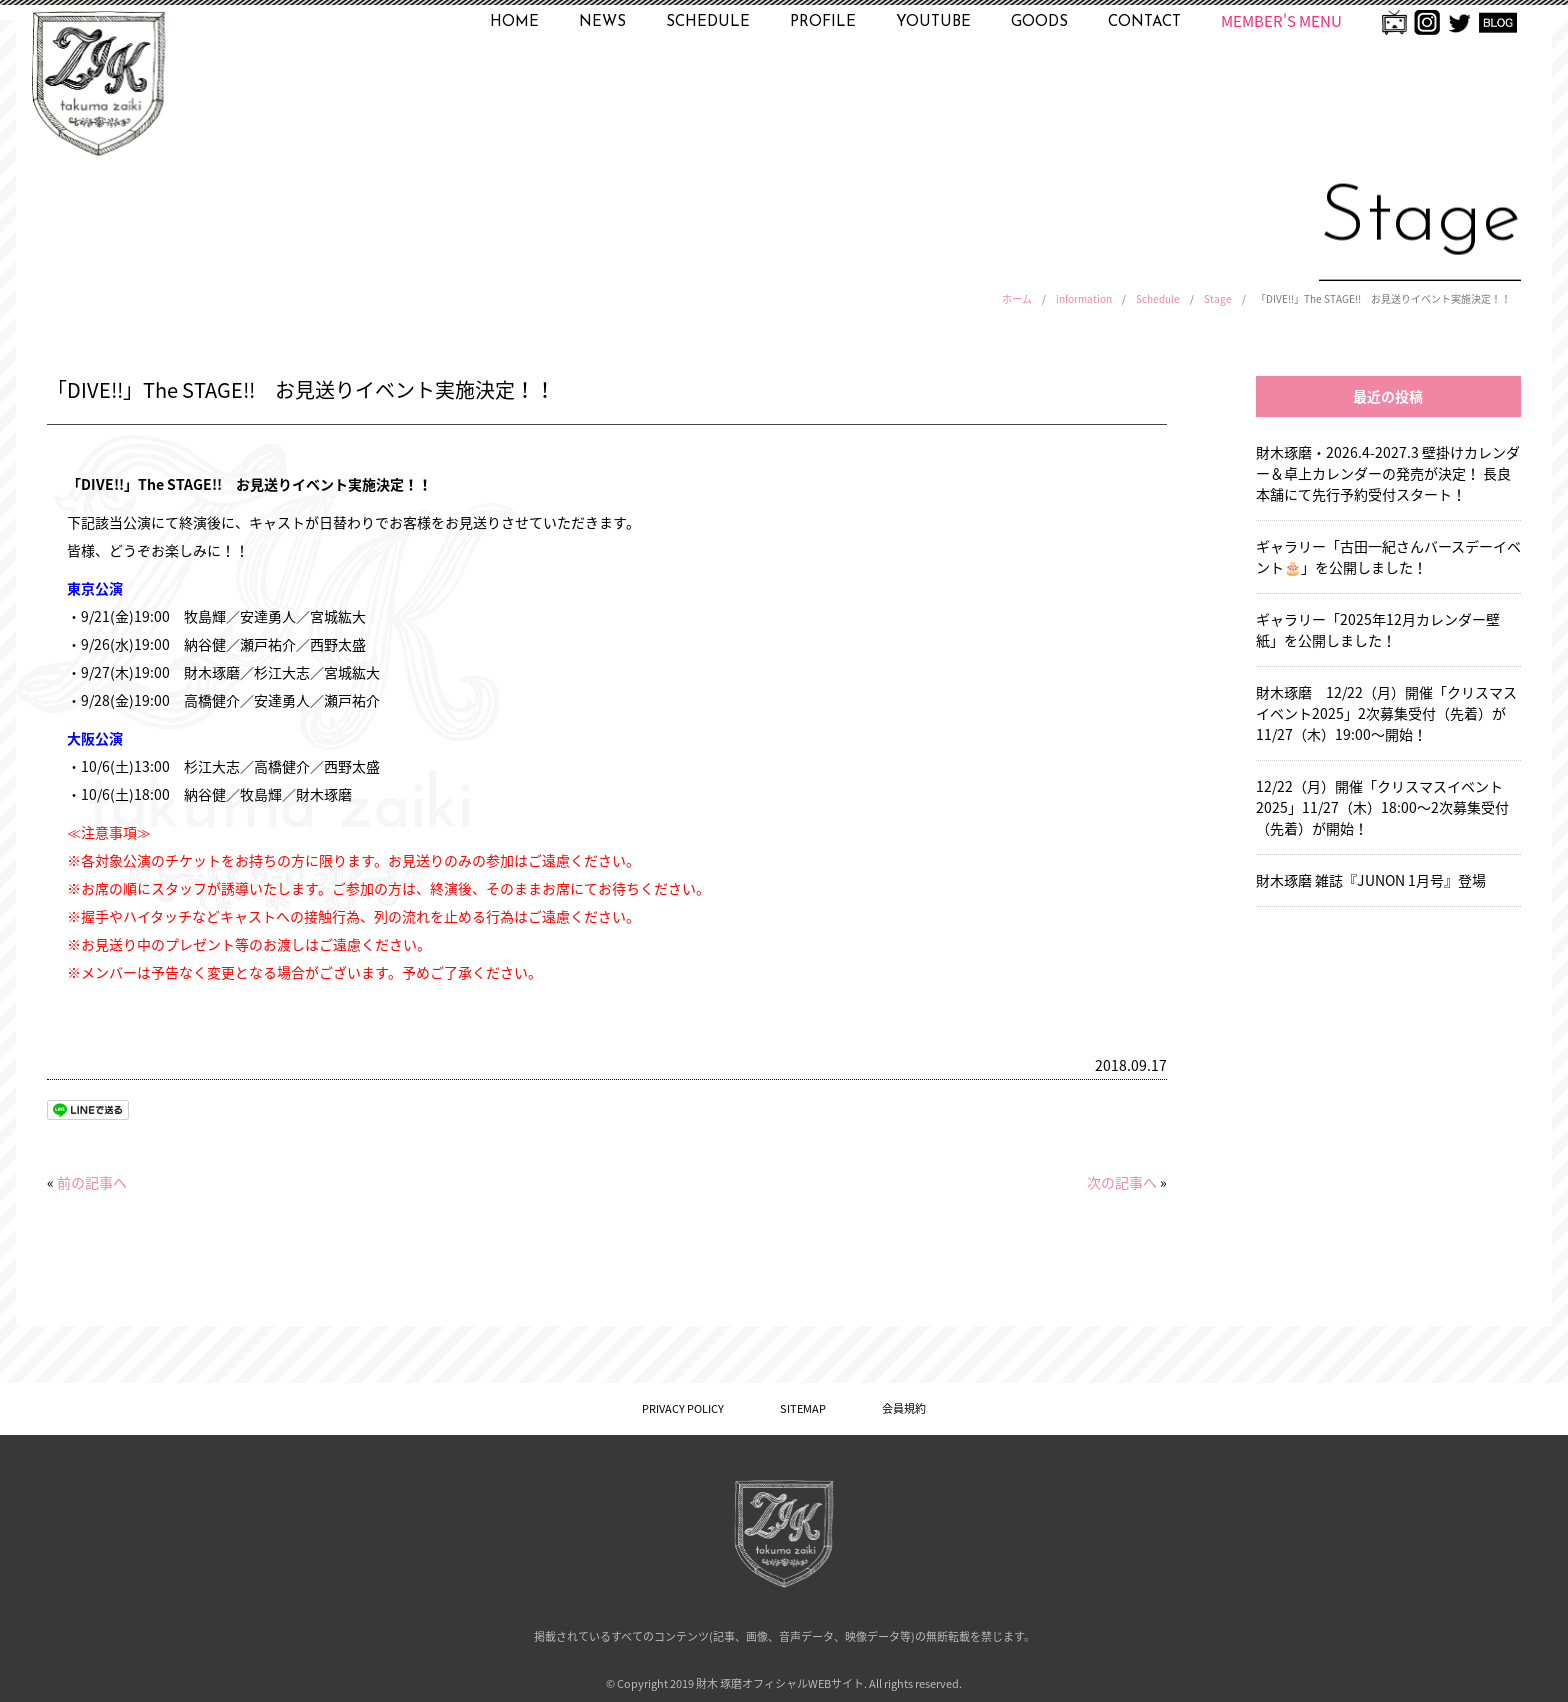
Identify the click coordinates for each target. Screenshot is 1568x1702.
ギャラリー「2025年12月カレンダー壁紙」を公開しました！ (1378, 629)
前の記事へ (92, 1182)
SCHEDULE (708, 22)
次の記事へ (1122, 1182)
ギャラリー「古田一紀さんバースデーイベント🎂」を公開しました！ (1388, 556)
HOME (514, 22)
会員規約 (904, 1408)
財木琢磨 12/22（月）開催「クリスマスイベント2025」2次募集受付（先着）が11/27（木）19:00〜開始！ (1386, 713)
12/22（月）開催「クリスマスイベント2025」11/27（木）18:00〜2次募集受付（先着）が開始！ (1382, 807)
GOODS (1039, 22)
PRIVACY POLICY (683, 1408)
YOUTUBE (933, 22)
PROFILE (823, 22)
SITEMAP (803, 1408)
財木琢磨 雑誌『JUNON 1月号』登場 (1371, 880)
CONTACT (1144, 22)
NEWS (602, 22)
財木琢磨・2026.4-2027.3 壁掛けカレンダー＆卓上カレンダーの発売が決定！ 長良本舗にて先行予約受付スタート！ (1388, 473)
